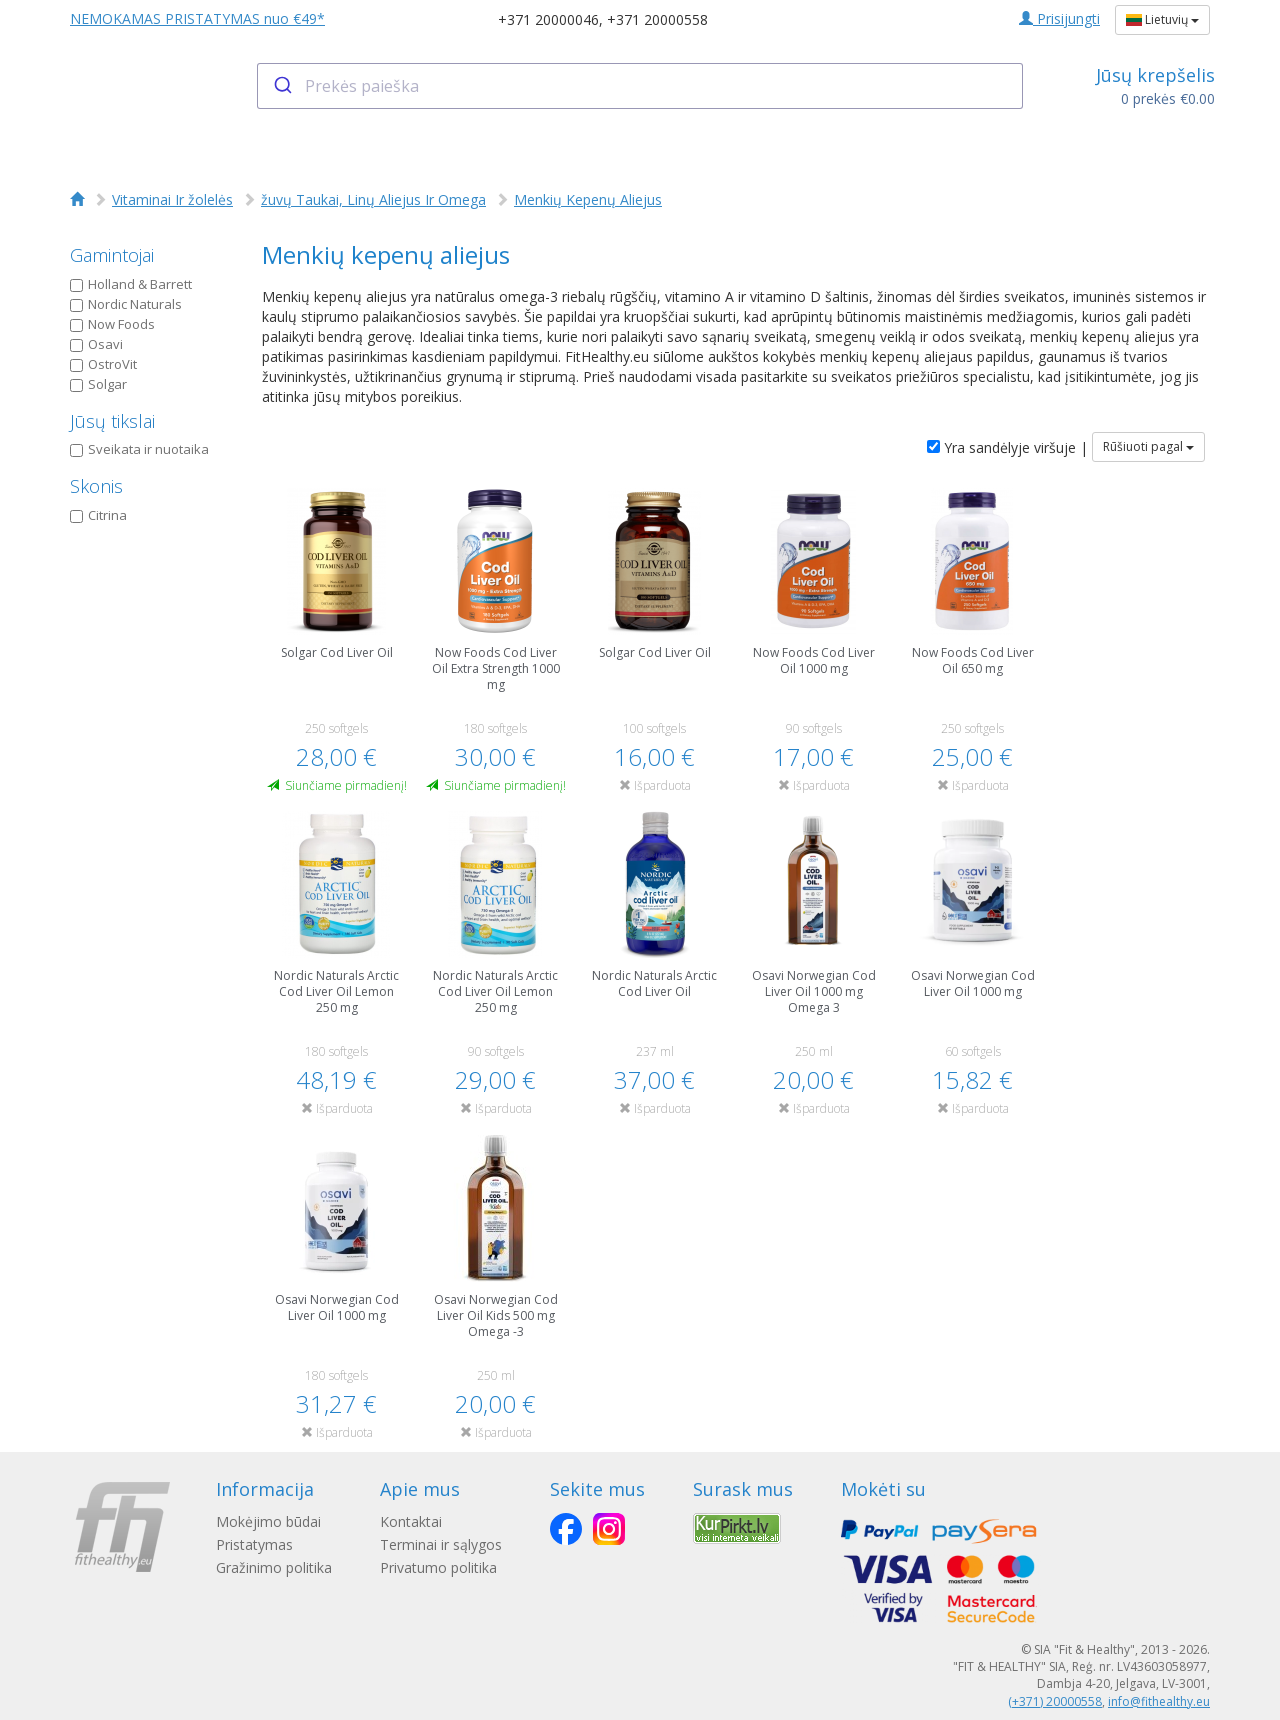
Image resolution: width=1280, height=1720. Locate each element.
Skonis (96, 486)
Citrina (98, 515)
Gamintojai (112, 255)
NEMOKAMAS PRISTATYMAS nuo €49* (197, 18)
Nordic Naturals (126, 304)
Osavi (96, 344)
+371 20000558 (657, 19)
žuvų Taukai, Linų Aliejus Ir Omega (373, 199)
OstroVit (103, 364)
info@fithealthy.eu (1159, 1701)
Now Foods (112, 324)
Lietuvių (1162, 19)
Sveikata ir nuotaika (139, 449)
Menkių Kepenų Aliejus (588, 199)
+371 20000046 (548, 19)
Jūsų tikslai (112, 421)
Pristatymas (254, 1544)
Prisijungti (1059, 18)
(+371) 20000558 (1055, 1701)
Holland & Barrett (131, 284)
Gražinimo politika (274, 1567)
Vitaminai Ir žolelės (172, 199)
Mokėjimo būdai (268, 1521)
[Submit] (281, 86)
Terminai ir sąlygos (441, 1544)
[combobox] (640, 86)
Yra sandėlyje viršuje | (1007, 447)
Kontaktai (411, 1521)
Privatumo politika (438, 1567)
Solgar (98, 384)
